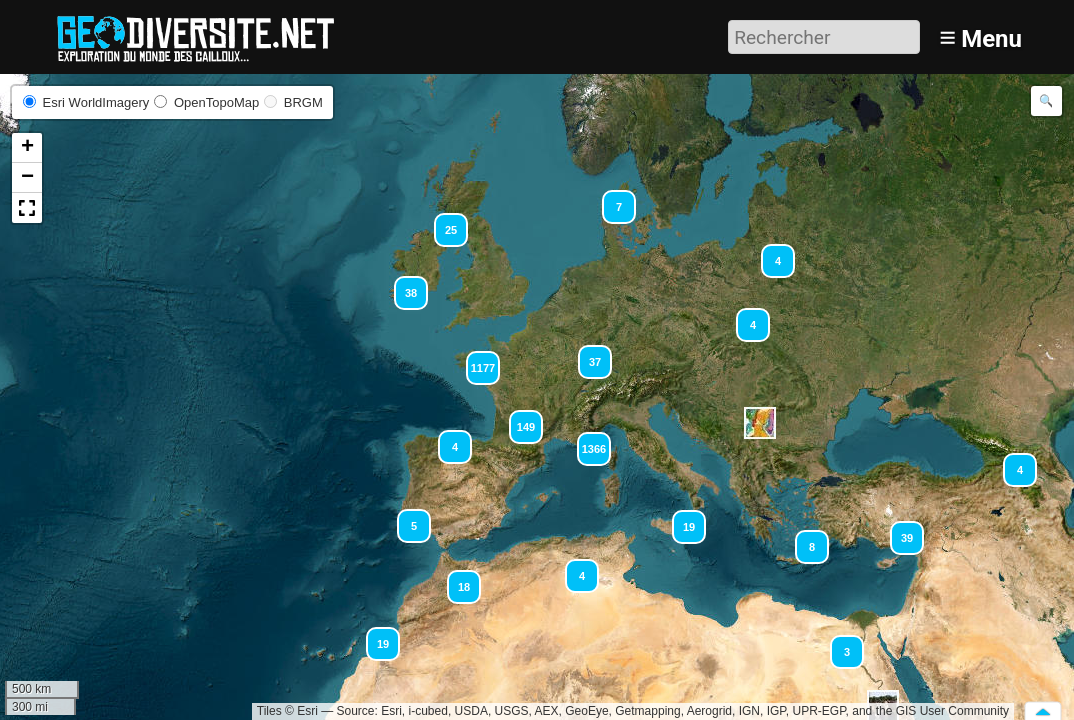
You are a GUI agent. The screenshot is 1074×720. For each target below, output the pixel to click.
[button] (455, 578)
